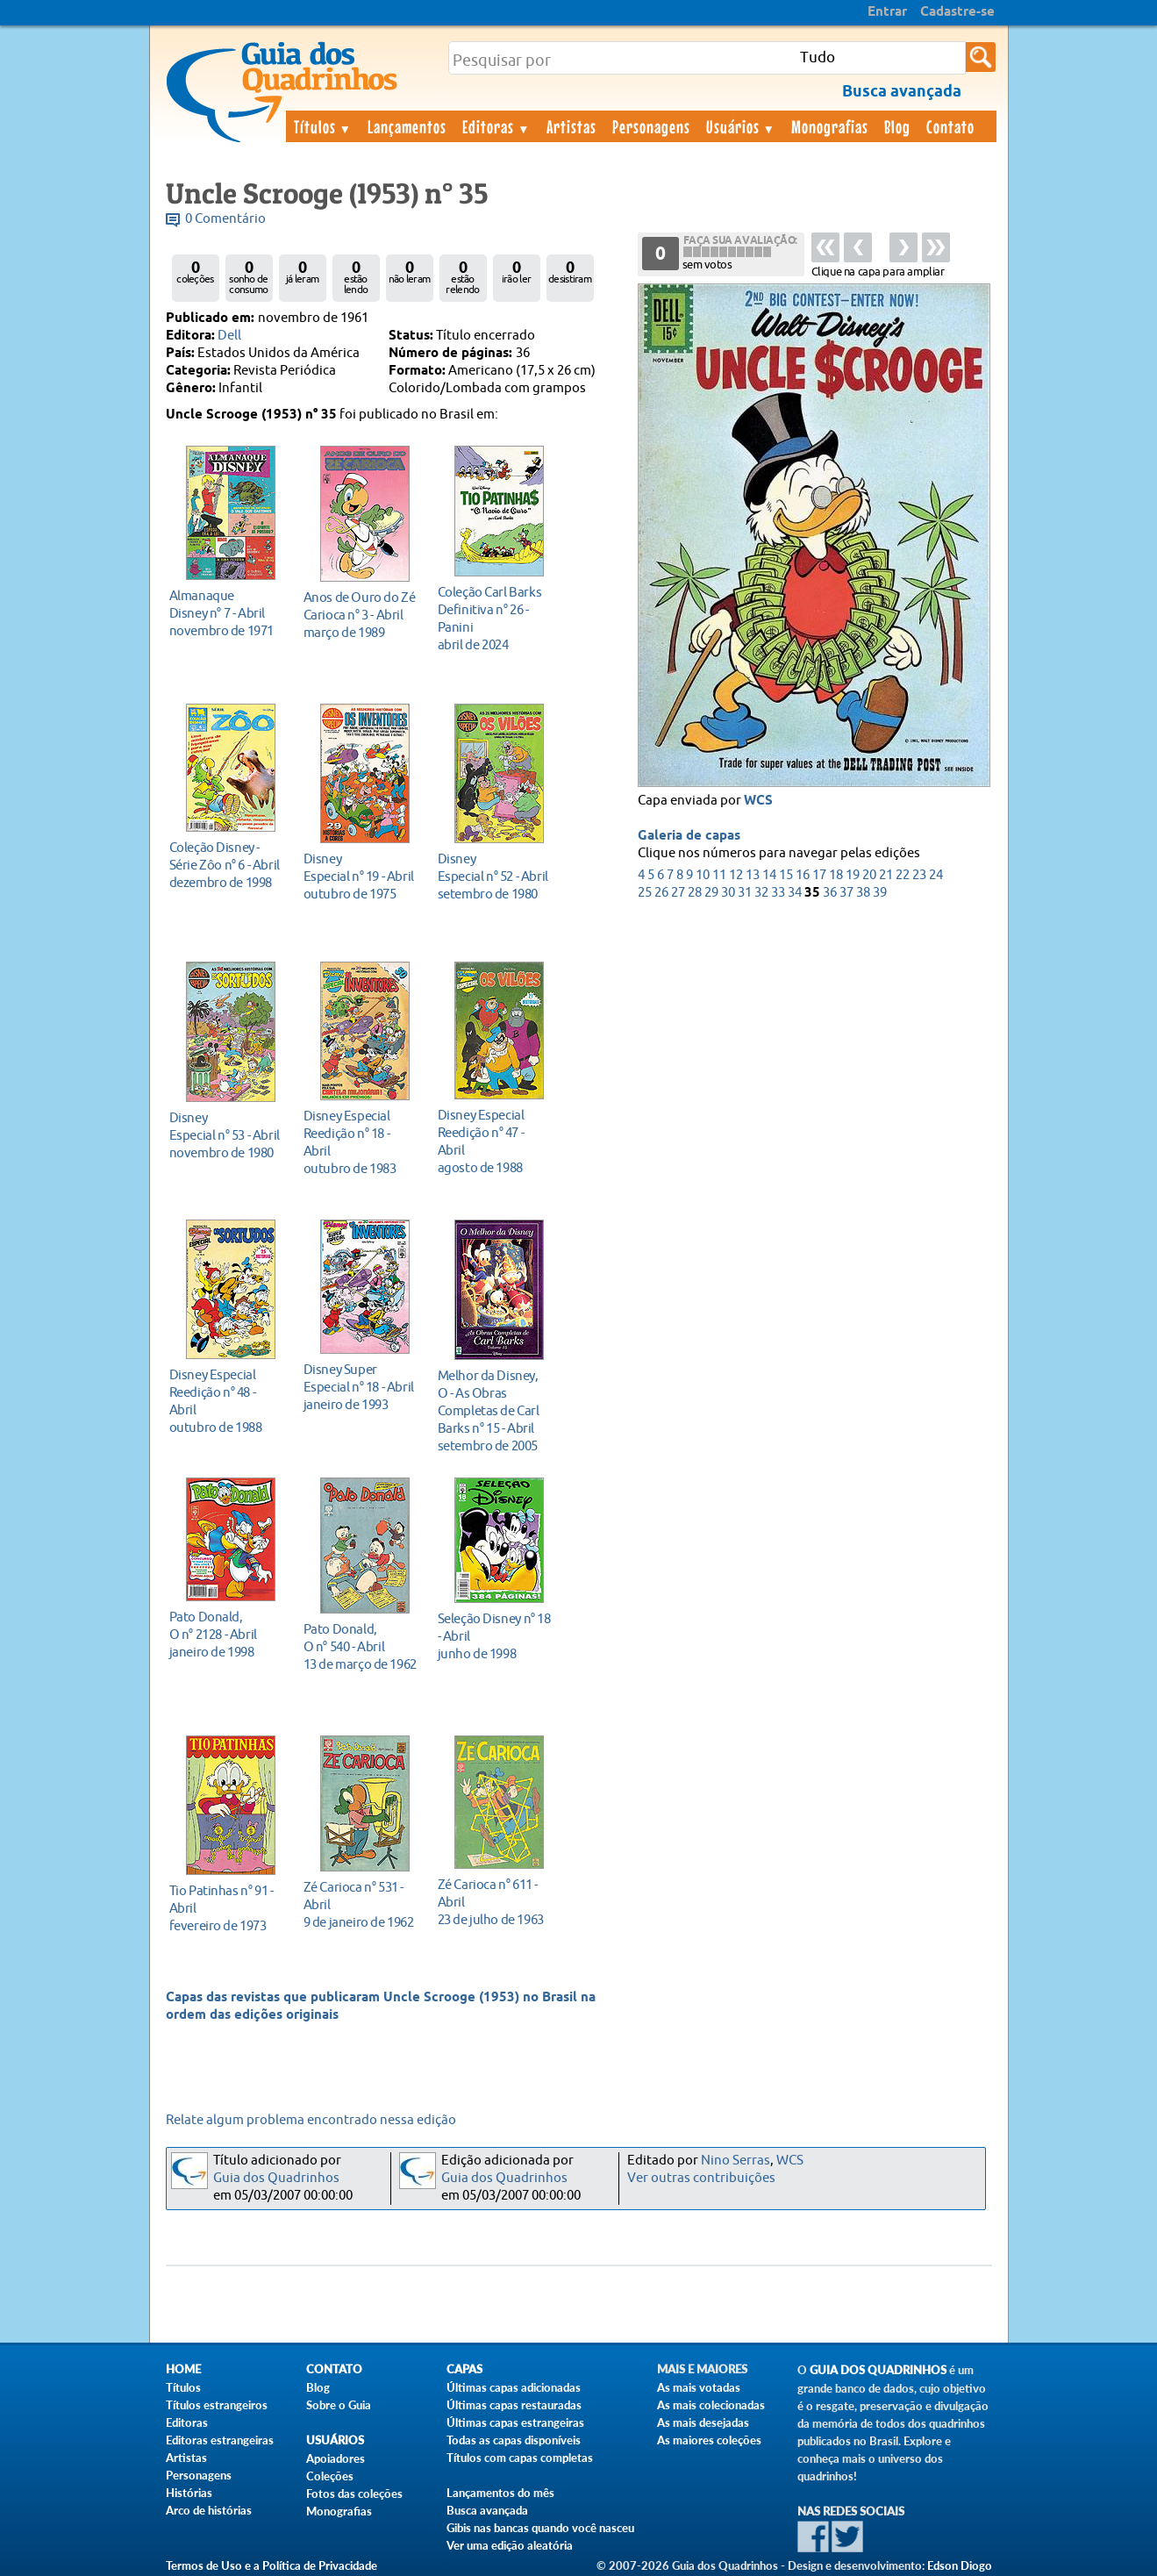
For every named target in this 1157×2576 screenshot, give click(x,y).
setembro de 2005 (494, 1410)
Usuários (741, 126)
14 (769, 875)
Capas (464, 2369)
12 (736, 875)
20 (869, 875)
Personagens (651, 126)
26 (661, 892)
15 (786, 875)
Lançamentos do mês (500, 2493)
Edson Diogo (959, 2565)
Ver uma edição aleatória (509, 2545)
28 (695, 892)
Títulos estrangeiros (217, 2405)
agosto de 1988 (494, 1141)
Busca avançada (487, 2510)
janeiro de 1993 (360, 1387)
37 (846, 892)
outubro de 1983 (360, 1142)
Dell (229, 335)
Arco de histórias (209, 2510)
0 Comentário (225, 219)
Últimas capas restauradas (514, 2405)
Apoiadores (335, 2458)
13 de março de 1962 (360, 1646)
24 (936, 875)
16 (803, 875)
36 (830, 892)
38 (863, 892)
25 (645, 892)
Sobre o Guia (338, 2405)
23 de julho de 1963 (494, 1902)
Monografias (829, 126)
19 (853, 875)
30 (728, 892)
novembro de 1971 (225, 613)
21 (886, 875)
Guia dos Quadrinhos (276, 2178)
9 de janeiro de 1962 (360, 1904)
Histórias (189, 2493)
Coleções (330, 2476)
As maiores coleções (709, 2440)
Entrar (887, 12)
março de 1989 (360, 614)
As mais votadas (698, 2387)
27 (678, 892)
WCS (758, 801)
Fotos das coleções (354, 2494)
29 (711, 892)
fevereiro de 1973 (225, 1908)
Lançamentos (407, 126)
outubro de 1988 (225, 1400)
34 (795, 892)
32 (761, 892)
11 (719, 875)
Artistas (571, 126)
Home (183, 2369)
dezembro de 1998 (225, 865)
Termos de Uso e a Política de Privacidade (271, 2565)
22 (903, 875)
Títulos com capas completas (519, 2458)
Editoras (496, 126)
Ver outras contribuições (701, 2178)
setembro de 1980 (494, 876)
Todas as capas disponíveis (513, 2440)
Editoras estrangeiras (220, 2440)
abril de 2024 (494, 618)
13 (753, 875)
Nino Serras (735, 2160)
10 (703, 875)
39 (880, 892)
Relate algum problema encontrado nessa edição (311, 2120)
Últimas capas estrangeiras (515, 2422)
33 (778, 892)
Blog (897, 126)
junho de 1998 (494, 1636)
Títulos (323, 126)
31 (745, 892)
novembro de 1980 (225, 1135)
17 (819, 875)
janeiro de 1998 (225, 1634)
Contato (950, 126)
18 (836, 875)
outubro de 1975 (360, 876)
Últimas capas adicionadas (513, 2387)
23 (919, 875)
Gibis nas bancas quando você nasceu (540, 2528)
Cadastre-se (957, 12)
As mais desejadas (703, 2422)
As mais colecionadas (711, 2405)
